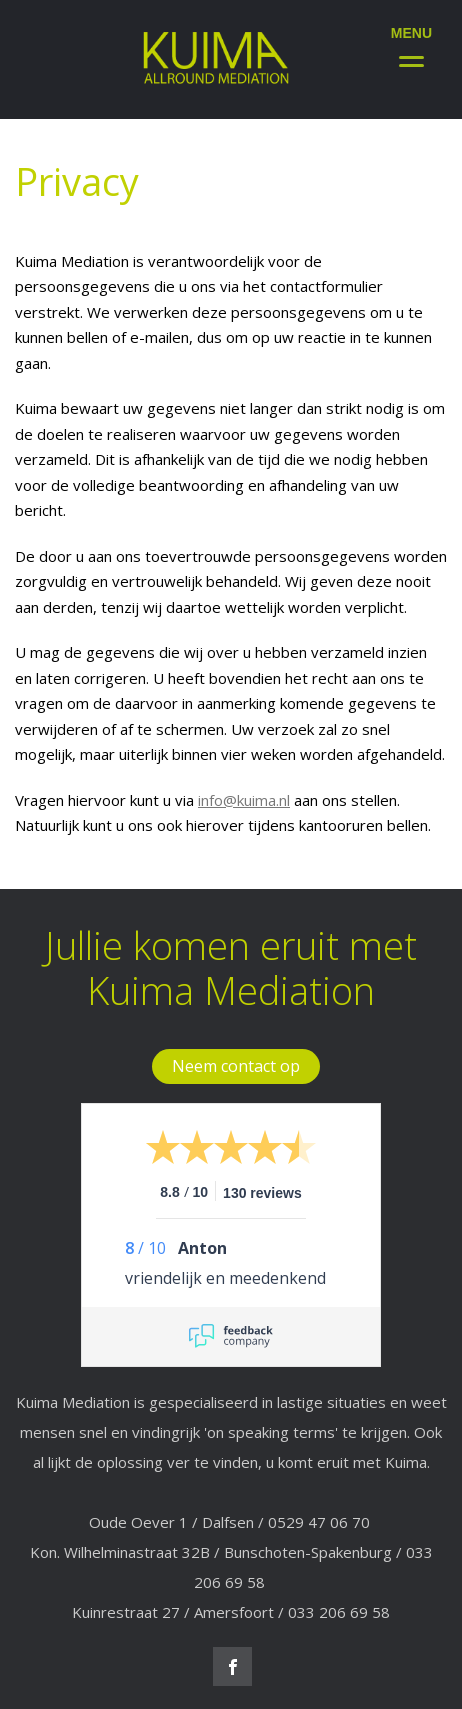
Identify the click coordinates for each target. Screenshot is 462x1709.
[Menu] (411, 42)
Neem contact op (236, 1066)
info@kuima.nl (244, 800)
